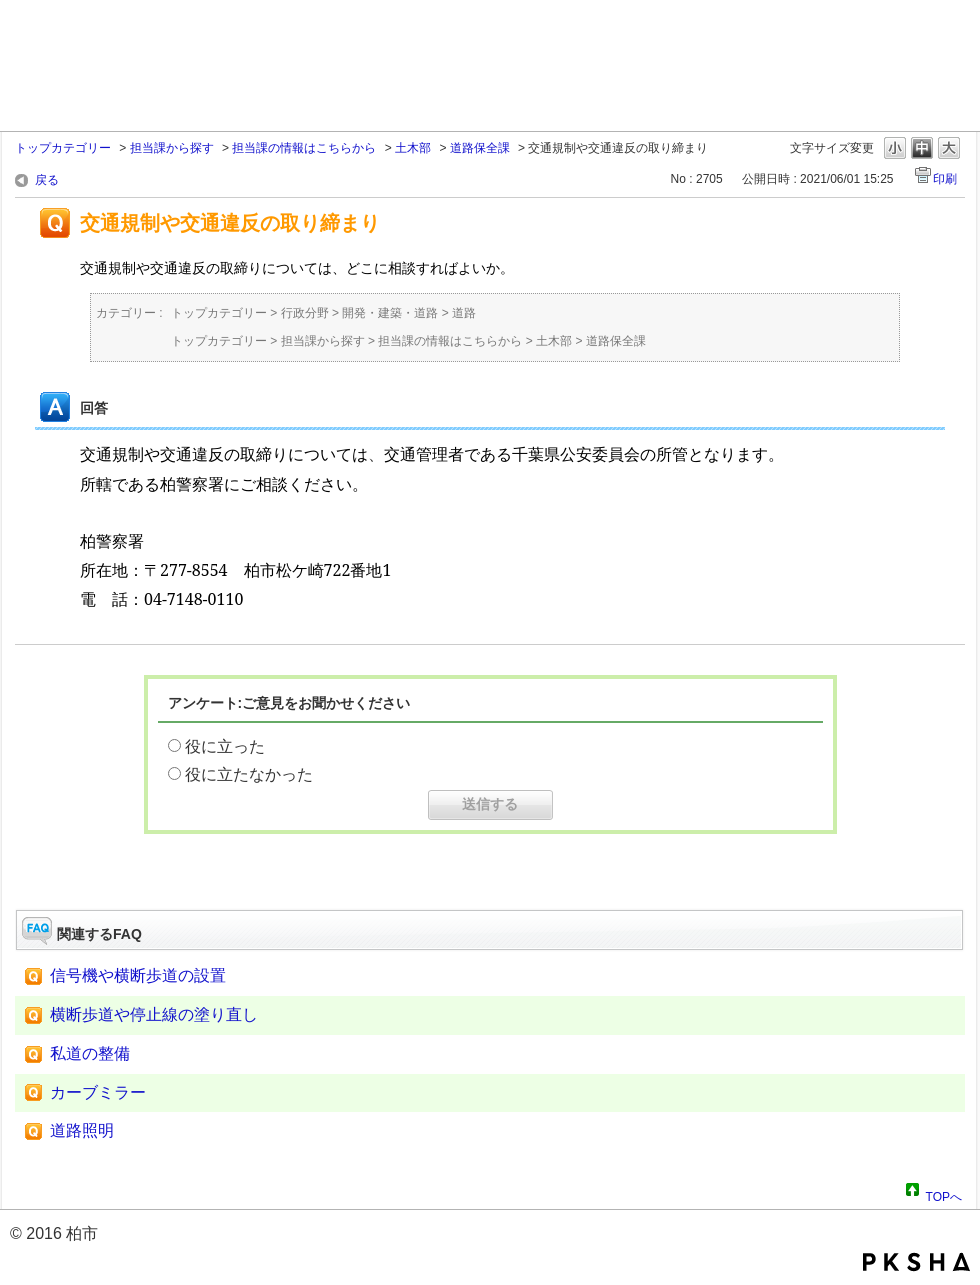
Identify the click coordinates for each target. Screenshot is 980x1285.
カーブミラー (98, 1092)
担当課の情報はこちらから (304, 148)
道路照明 (82, 1130)
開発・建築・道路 (390, 313)
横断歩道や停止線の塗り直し (154, 1014)
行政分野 (305, 313)
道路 (464, 313)
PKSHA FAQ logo (916, 1262)
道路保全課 (480, 148)
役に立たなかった (249, 774)
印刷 (945, 179)
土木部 (413, 148)
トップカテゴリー (63, 148)
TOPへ (944, 1194)
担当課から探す (172, 148)
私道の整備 (90, 1053)
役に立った (225, 746)
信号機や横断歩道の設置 (138, 975)
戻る (47, 180)
